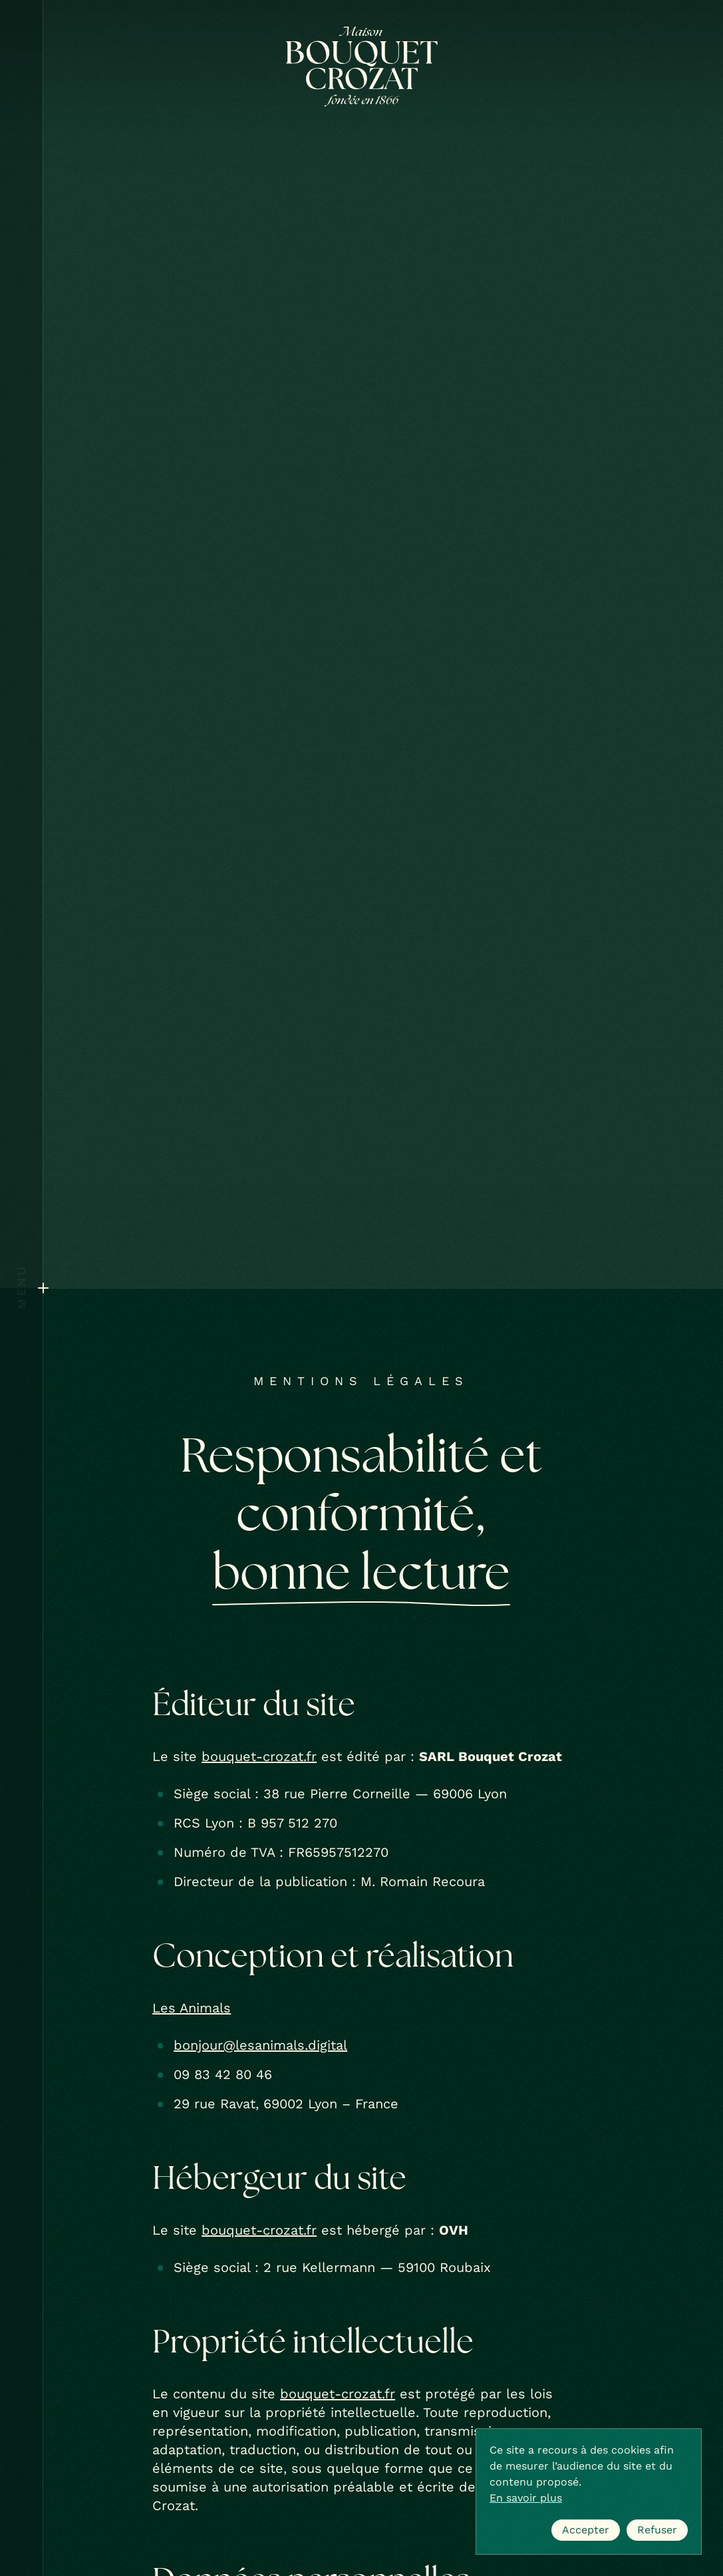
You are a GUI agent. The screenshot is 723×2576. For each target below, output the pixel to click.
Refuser (657, 2529)
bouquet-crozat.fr (259, 1756)
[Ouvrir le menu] (21, 1288)
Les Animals (191, 2008)
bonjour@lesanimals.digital (260, 2045)
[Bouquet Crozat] (362, 66)
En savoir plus (526, 2498)
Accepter (585, 2529)
